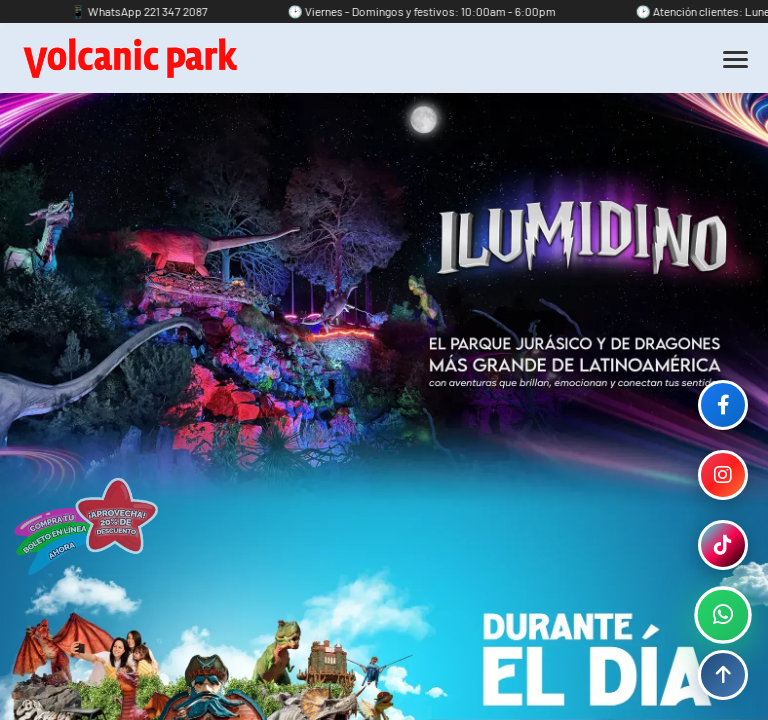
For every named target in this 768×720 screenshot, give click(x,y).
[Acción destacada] (85, 526)
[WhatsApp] (722, 614)
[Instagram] (723, 475)
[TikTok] (723, 545)
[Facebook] (723, 405)
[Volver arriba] (723, 675)
